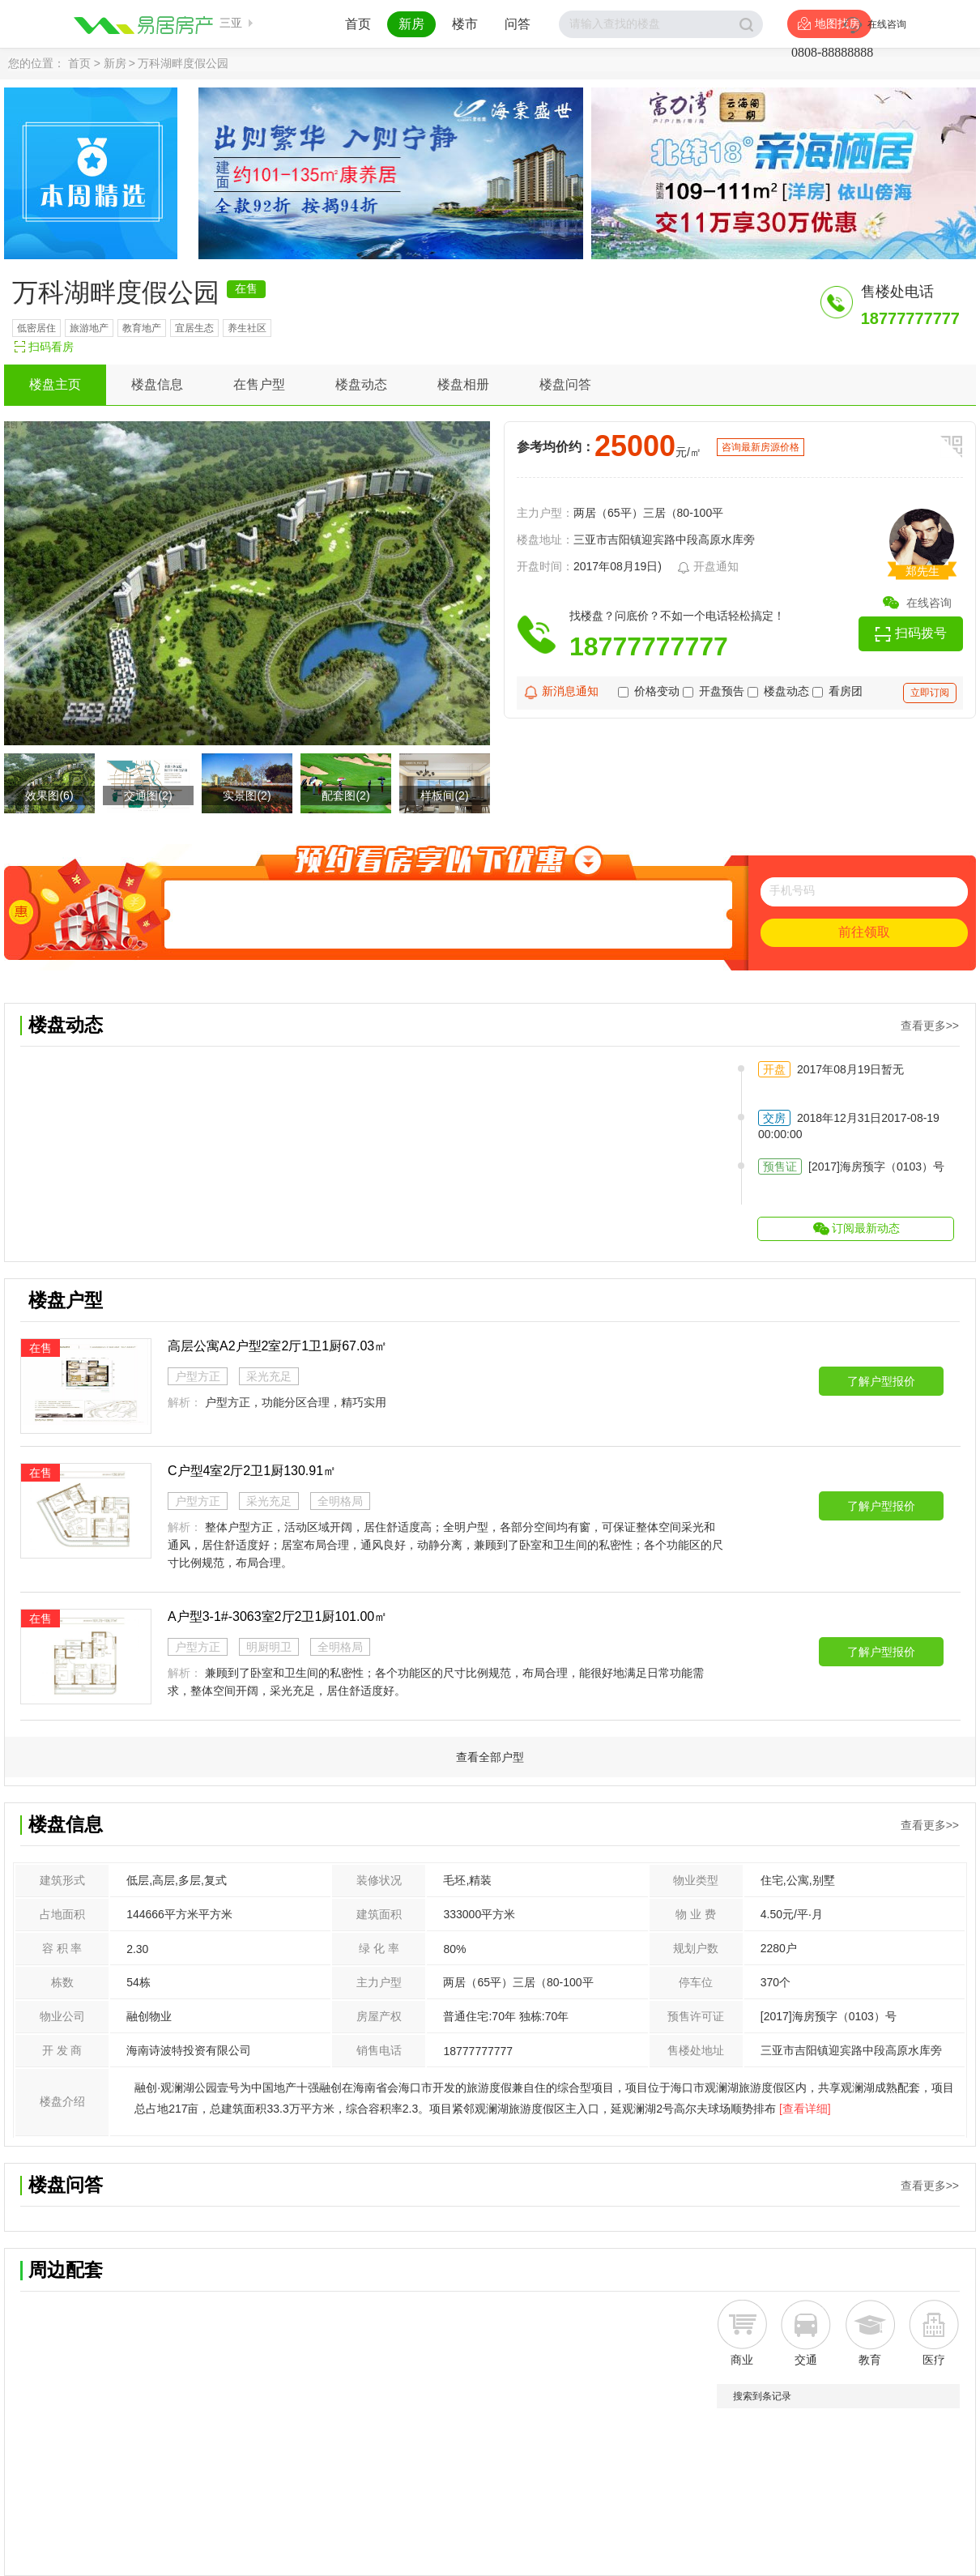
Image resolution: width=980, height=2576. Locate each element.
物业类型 (695, 1880)
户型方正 (197, 1376)
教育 (870, 2359)
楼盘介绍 (62, 2101)
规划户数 (695, 1948)
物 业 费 (695, 1914)
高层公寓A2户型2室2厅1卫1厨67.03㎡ (277, 1346)
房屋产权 (379, 2016)
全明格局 (340, 1501)
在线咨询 (929, 602)
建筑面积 (379, 1914)
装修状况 (379, 1880)
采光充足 (269, 1376)
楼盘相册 (463, 384)
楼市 (465, 24)
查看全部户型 (490, 1757)
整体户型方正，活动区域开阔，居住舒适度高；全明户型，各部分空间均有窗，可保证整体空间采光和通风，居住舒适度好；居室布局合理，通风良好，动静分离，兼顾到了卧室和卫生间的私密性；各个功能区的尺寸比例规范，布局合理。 (445, 1544)
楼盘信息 (157, 384)
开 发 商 (62, 2050)
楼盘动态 (361, 384)
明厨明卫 (269, 1646)
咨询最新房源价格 (760, 447)
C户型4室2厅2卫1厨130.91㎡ (252, 1471)
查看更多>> (930, 1025)
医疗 (933, 2359)
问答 (517, 24)
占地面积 (62, 1914)
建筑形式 (62, 1880)
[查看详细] (805, 2108)
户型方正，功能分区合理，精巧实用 (295, 1402)
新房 (411, 24)
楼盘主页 (55, 384)
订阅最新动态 (866, 1228)
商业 (742, 2359)
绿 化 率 (379, 1948)
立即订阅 (929, 692)
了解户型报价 (881, 1381)
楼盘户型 (65, 1300)
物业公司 (62, 2016)
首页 (358, 24)
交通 (806, 2359)
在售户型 (259, 384)
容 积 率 (62, 1948)
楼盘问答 (565, 384)
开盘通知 (708, 568)
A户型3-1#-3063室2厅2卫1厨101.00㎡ (277, 1616)
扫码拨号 (921, 633)
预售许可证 (695, 2016)
